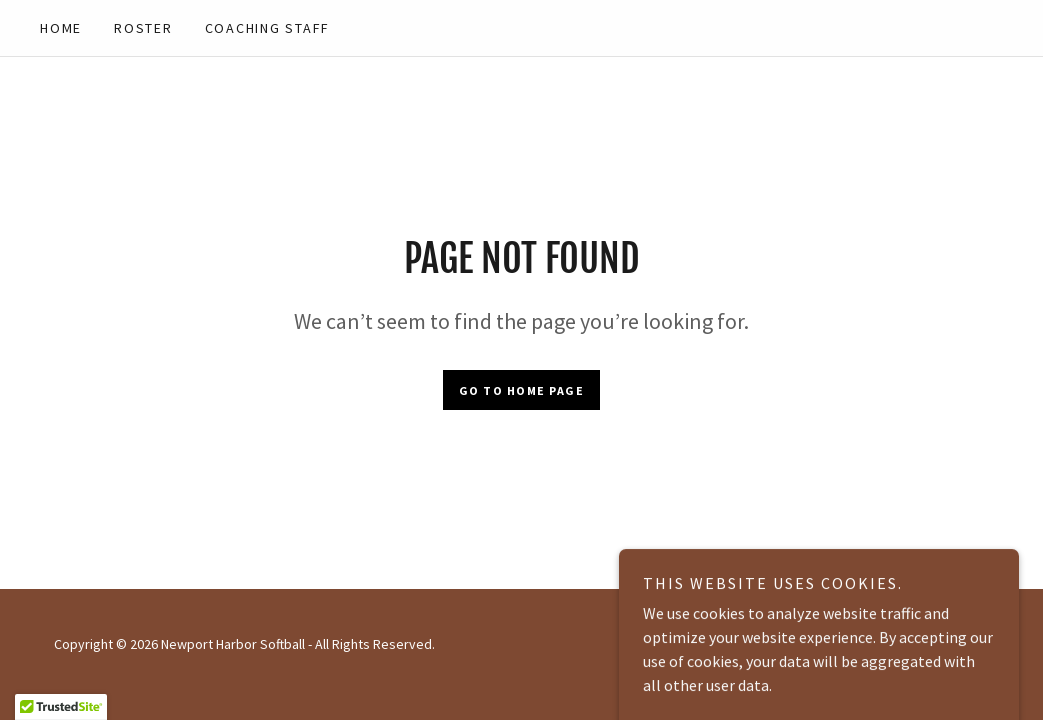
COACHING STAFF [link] (268, 28)
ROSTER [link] (143, 28)
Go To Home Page (522, 390)
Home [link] (61, 28)
